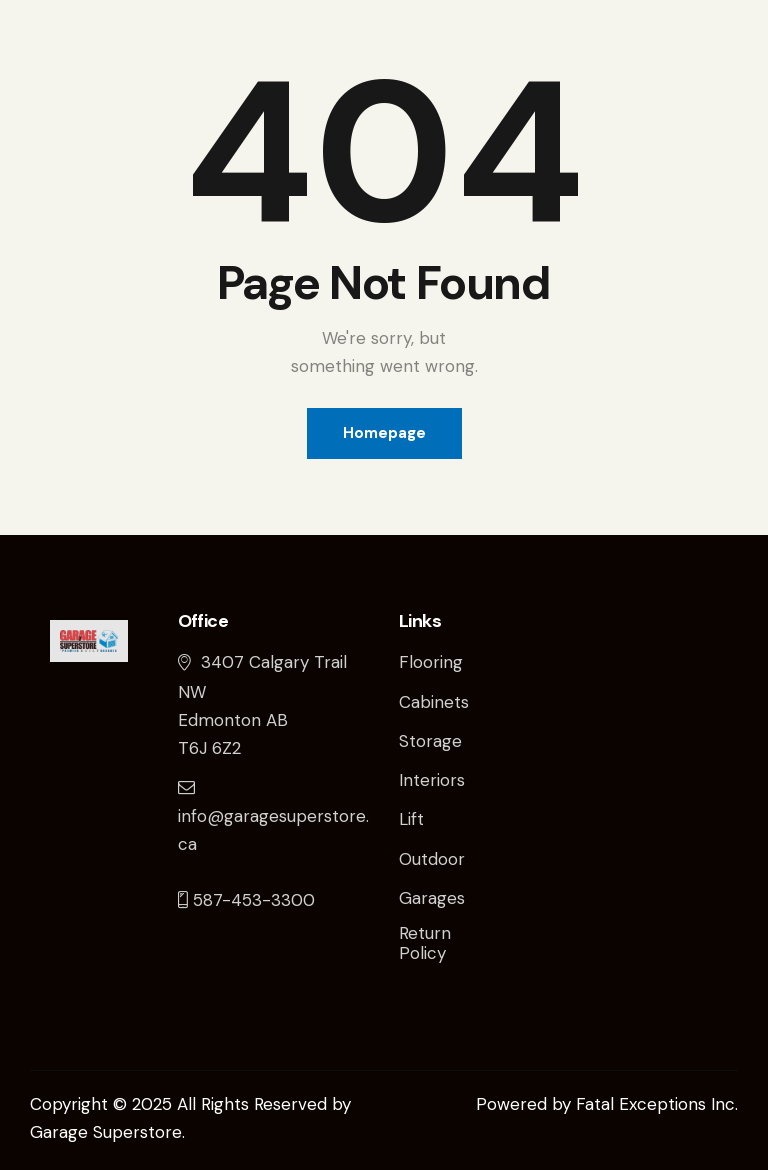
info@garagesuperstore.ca (273, 815)
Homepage (384, 433)
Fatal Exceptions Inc (655, 1104)
